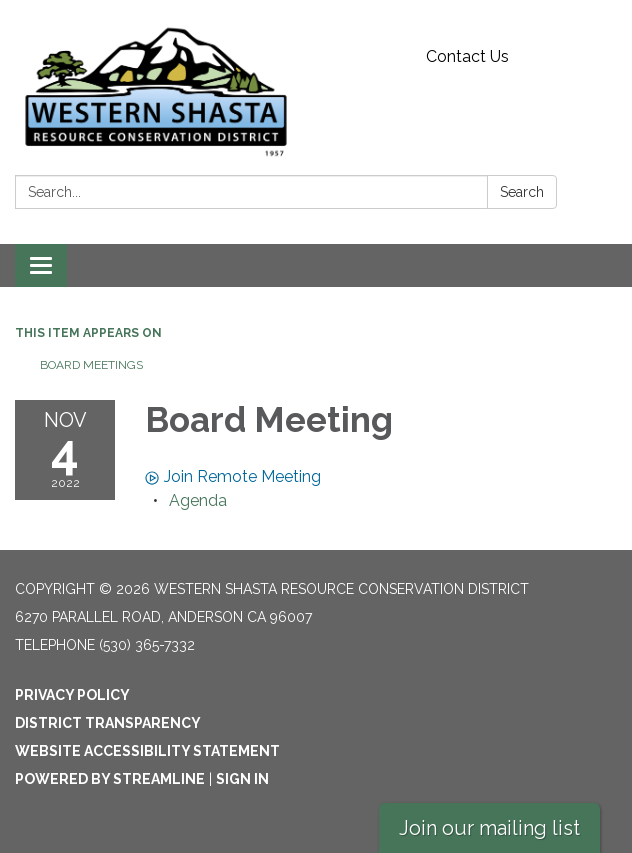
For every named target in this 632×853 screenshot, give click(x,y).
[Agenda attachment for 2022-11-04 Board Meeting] (198, 500)
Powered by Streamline (110, 779)
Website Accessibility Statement (147, 751)
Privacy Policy (72, 695)
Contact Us (467, 56)
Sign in (242, 779)
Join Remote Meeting (233, 476)
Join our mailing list (489, 828)
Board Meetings (91, 365)
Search (522, 192)
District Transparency (108, 723)
